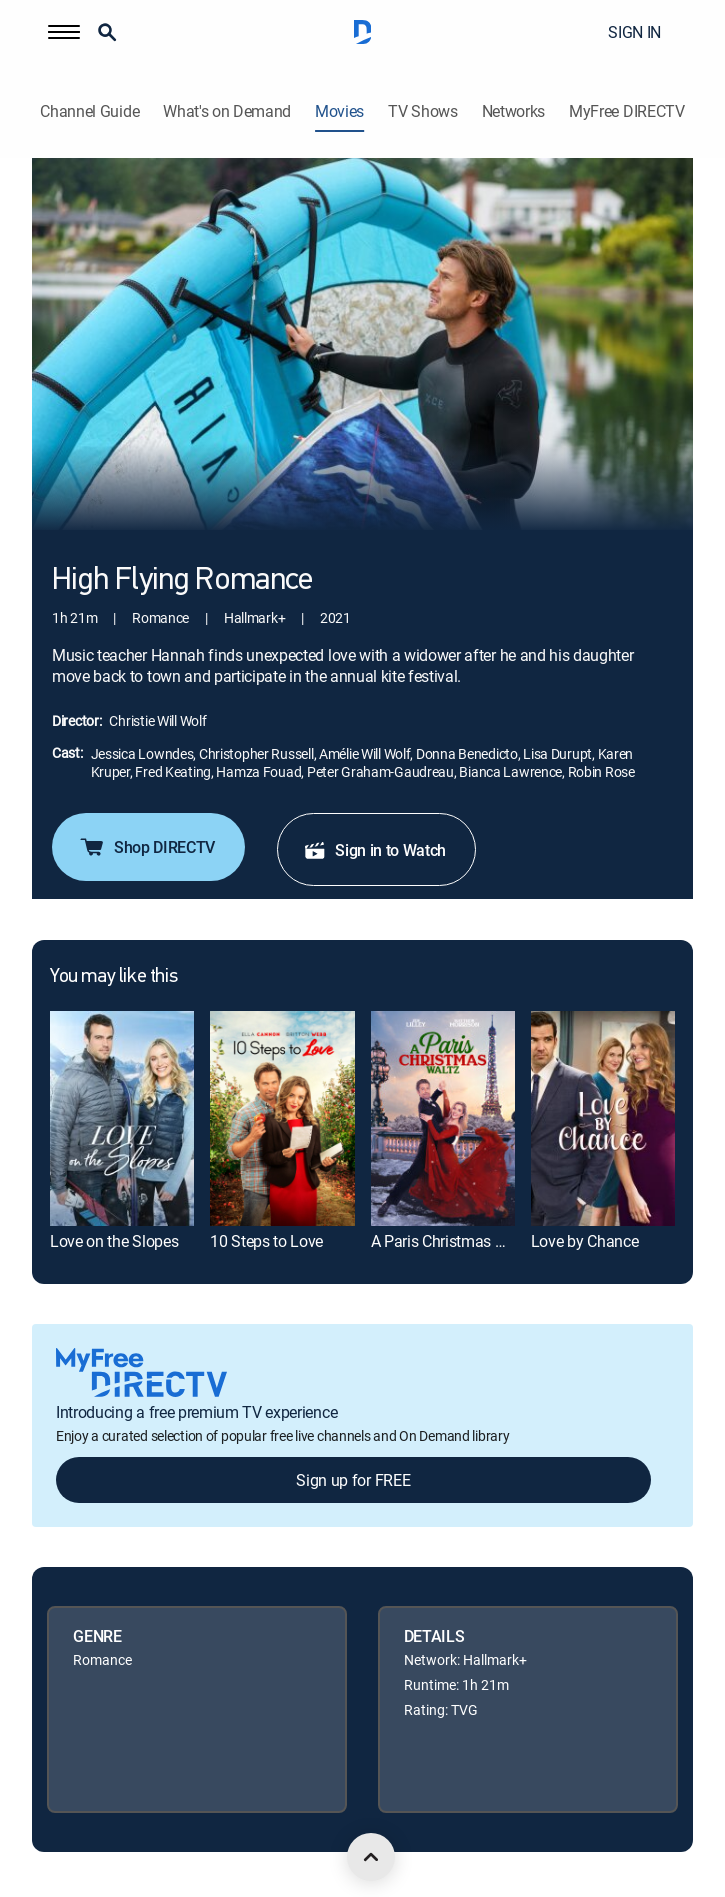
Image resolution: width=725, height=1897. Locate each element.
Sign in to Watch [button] (374, 850)
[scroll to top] (371, 1857)
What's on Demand (227, 111)
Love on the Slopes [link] (114, 1241)
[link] (122, 1118)
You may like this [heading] (113, 977)
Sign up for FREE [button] (353, 1480)
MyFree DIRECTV (627, 111)
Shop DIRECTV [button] (146, 847)
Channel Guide (89, 111)
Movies (339, 111)
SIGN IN (634, 32)
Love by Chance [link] (585, 1241)
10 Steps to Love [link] (266, 1241)
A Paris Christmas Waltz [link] (452, 1241)
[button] (64, 32)
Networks (513, 111)
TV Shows (422, 111)
